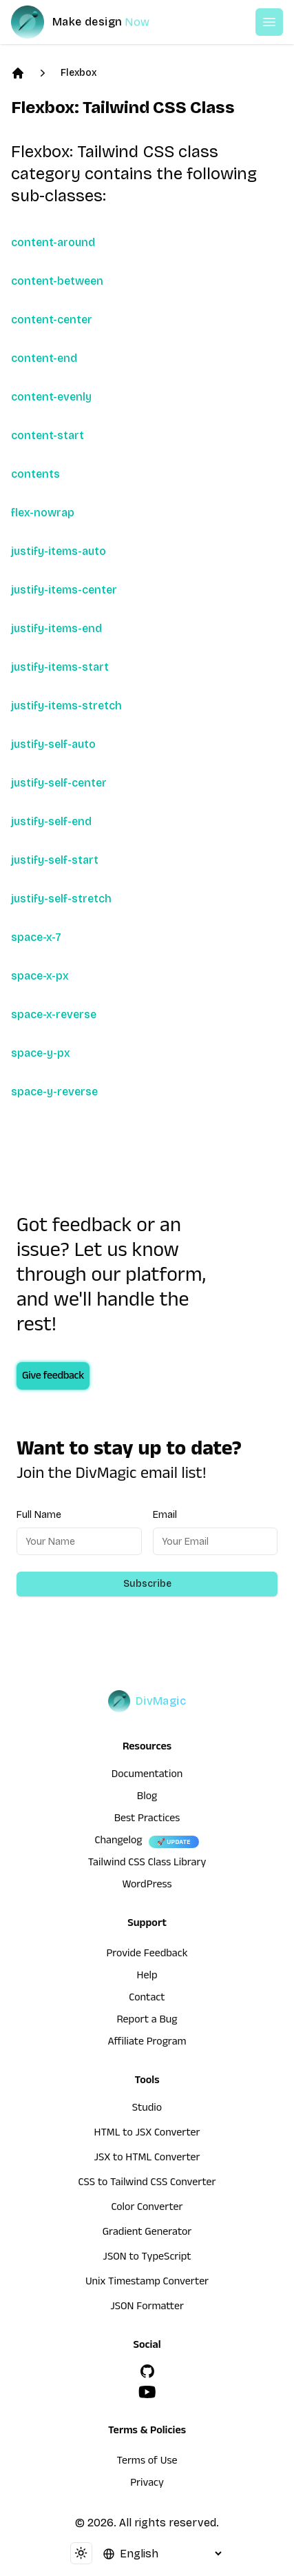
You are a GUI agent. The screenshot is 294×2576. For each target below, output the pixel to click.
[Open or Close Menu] (269, 22)
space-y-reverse (54, 1091)
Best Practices (147, 1820)
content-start (47, 435)
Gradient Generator (147, 2233)
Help (147, 1977)
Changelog (118, 1842)
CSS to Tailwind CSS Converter (147, 2184)
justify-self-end (51, 821)
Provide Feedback (146, 1955)
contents (35, 473)
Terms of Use (147, 2462)
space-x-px (40, 975)
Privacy (147, 2484)
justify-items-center (64, 589)
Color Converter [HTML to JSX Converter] (146, 2208)
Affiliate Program (146, 2043)
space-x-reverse (53, 1014)
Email (165, 1515)
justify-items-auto (58, 551)
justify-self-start (54, 859)
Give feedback (53, 1377)
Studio (147, 2109)
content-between (57, 280)
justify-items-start (60, 666)
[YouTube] (147, 2392)
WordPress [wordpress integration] (147, 1886)
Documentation (147, 1775)
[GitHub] (147, 2371)
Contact (147, 1999)
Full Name (39, 1515)
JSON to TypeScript (147, 2258)
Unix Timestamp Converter (147, 2283)
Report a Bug (147, 2021)
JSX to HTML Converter (147, 2159)
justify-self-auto (53, 744)
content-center (51, 319)
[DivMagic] (94, 22)
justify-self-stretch (61, 898)
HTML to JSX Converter (147, 2134)
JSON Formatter (147, 2308)
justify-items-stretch (66, 705)
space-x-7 (36, 937)
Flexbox (78, 73)
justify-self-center (59, 782)
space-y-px (40, 1052)
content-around (53, 242)
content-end (44, 358)
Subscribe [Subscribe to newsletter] (147, 1584)
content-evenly (51, 396)
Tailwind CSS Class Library (147, 1864)
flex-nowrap (42, 512)
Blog (147, 1797)
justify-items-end (56, 628)
